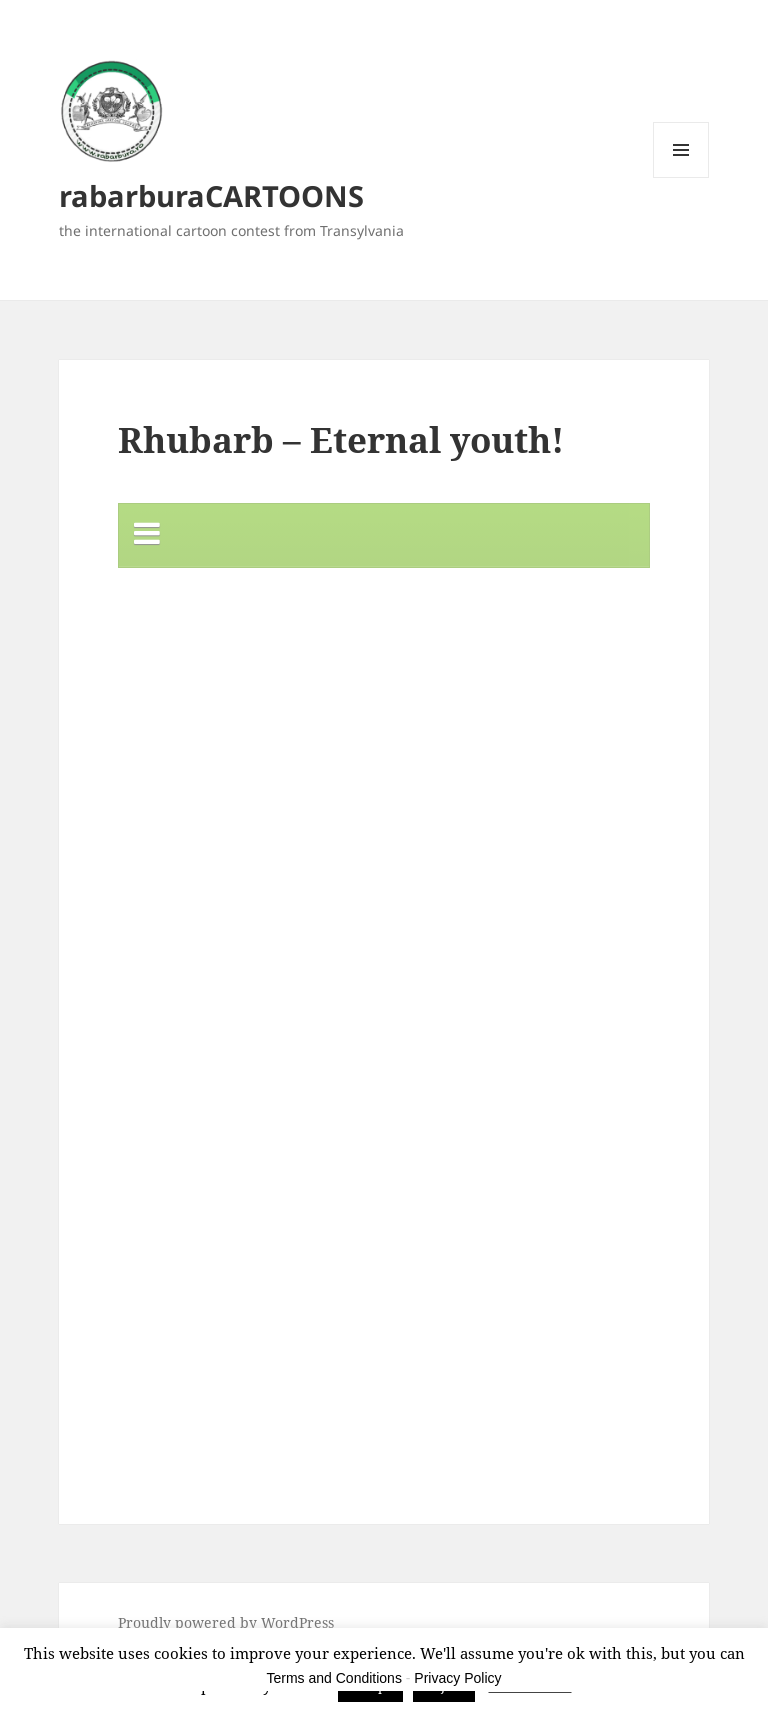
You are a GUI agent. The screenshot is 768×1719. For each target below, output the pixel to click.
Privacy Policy (457, 1678)
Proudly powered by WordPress (226, 1622)
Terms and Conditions (334, 1678)
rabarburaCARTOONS (211, 195)
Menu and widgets (681, 177)
